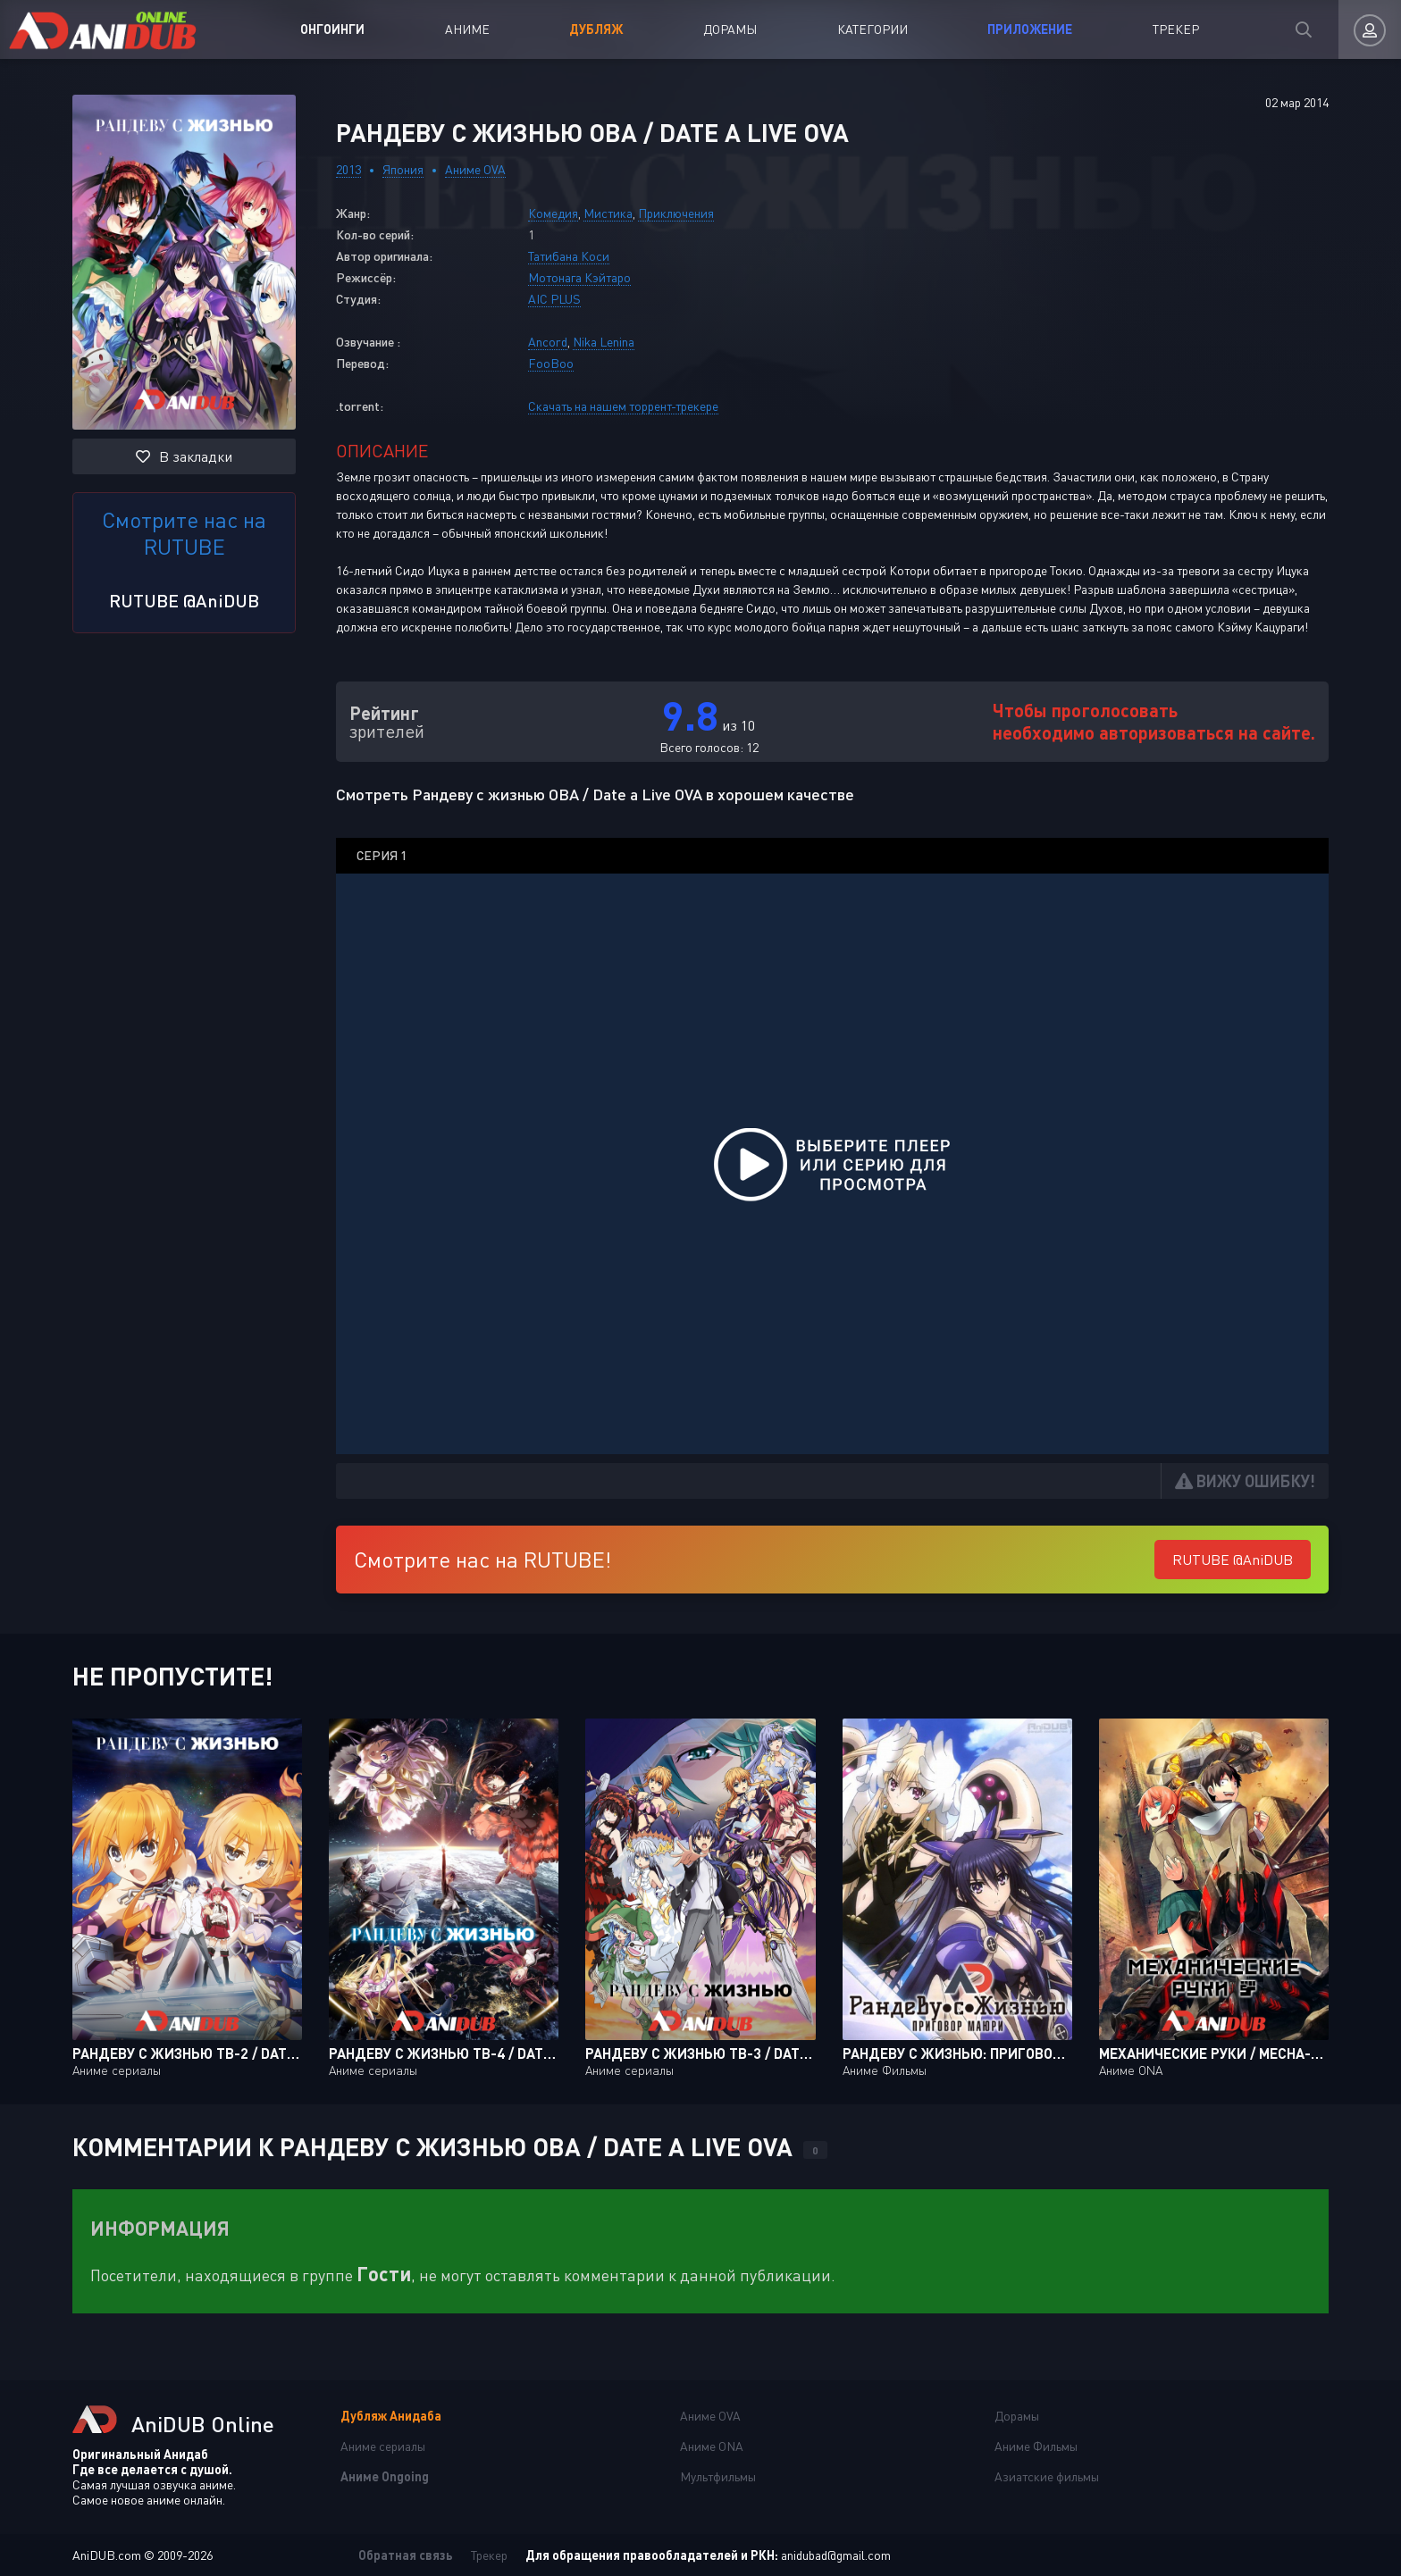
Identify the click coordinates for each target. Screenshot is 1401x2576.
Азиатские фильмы (1046, 2476)
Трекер (1176, 29)
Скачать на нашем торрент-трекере (623, 406)
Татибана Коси (568, 255)
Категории (872, 29)
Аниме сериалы (382, 2446)
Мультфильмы (718, 2476)
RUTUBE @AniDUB (184, 600)
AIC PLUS (554, 298)
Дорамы (730, 29)
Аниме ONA (711, 2446)
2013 (348, 169)
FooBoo (551, 363)
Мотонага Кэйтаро (579, 277)
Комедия (553, 213)
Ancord (547, 341)
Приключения (676, 213)
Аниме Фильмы (1036, 2446)
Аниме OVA (475, 169)
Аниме (467, 29)
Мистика (608, 213)
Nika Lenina (603, 341)
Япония (403, 169)
